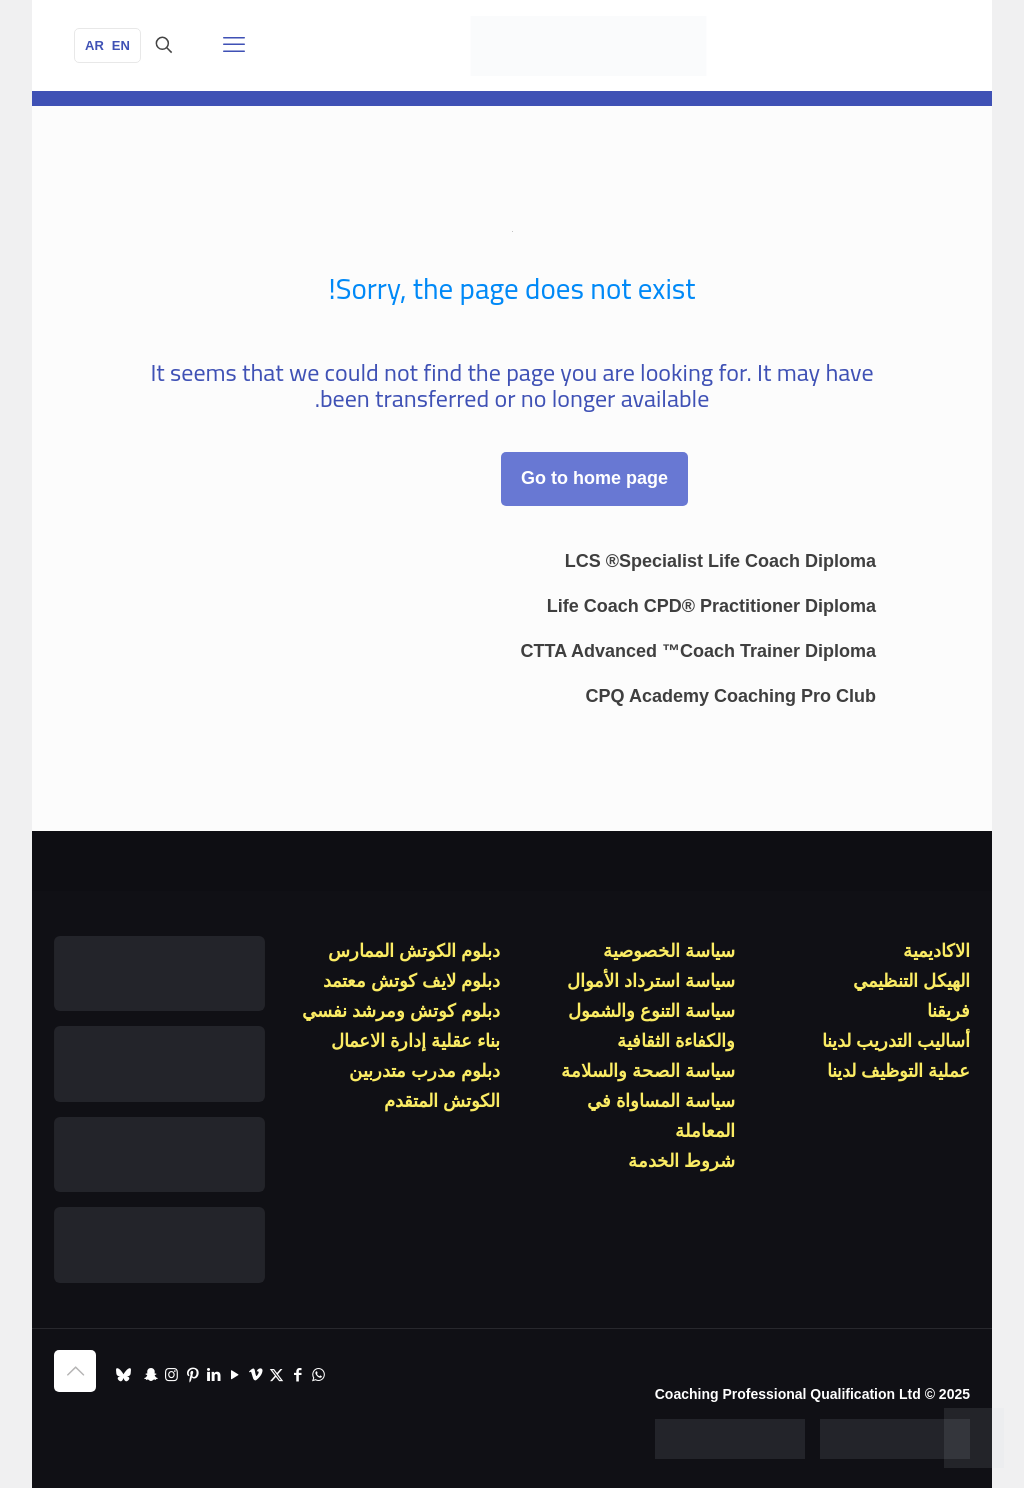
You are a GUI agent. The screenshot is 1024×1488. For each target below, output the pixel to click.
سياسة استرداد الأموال (651, 981)
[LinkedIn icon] (213, 1374)
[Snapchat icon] (150, 1374)
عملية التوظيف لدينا (898, 1071)
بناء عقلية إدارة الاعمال (415, 1041)
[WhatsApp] (974, 1438)
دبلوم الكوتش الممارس (414, 951)
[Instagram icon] (171, 1374)
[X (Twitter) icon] (276, 1374)
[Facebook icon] (297, 1374)
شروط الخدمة (681, 1161)
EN (121, 45)
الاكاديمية (936, 951)
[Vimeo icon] (255, 1374)
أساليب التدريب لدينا (896, 1041)
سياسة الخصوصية (669, 951)
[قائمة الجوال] (234, 45)
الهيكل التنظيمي (911, 981)
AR (94, 45)
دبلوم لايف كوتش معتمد (411, 981)
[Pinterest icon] (192, 1374)
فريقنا (948, 1011)
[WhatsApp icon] (318, 1374)
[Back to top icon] (75, 1371)
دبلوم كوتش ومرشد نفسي (401, 1011)
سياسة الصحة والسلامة (648, 1071)
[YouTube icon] (234, 1374)
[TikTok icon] (123, 1374)
